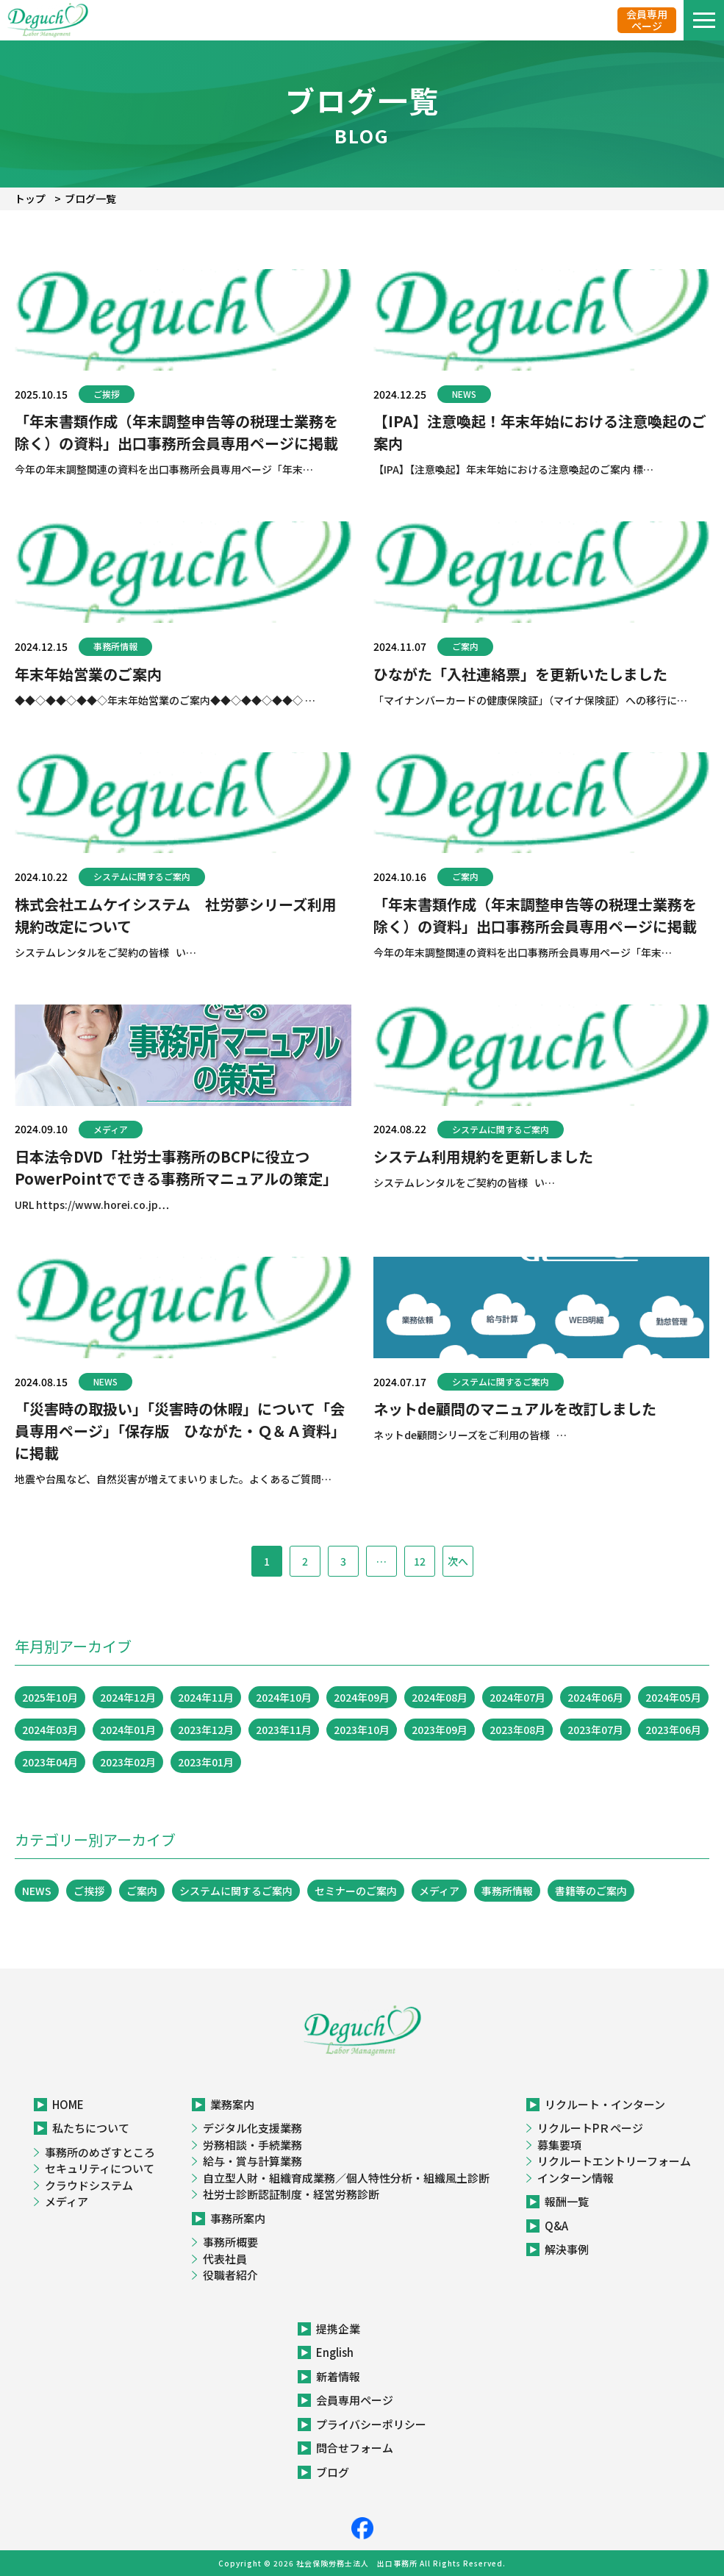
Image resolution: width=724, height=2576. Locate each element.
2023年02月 (128, 1762)
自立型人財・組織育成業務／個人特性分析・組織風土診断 (346, 2178)
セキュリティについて (99, 2168)
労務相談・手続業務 (252, 2144)
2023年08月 (517, 1729)
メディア (110, 1129)
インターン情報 (575, 2178)
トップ (30, 198)
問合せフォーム (354, 2447)
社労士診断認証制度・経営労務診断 (291, 2194)
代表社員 (225, 2258)
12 (420, 1561)
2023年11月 (284, 1729)
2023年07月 (595, 1729)
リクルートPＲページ (590, 2128)
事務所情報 (115, 646)
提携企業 (338, 2328)
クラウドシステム (89, 2185)
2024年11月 (206, 1697)
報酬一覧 (567, 2201)
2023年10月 (362, 1729)
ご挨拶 (106, 394)
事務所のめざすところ (100, 2152)
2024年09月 (362, 1697)
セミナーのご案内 (356, 1890)
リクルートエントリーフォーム (614, 2161)
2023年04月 (50, 1762)
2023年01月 (206, 1762)
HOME (68, 2104)
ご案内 (465, 646)
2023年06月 (673, 1729)
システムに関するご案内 (141, 876)
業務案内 (232, 2104)
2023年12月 (206, 1729)
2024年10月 (284, 1697)
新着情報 (338, 2376)
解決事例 (567, 2249)
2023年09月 (439, 1729)
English (335, 2352)
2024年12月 (128, 1697)
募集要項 (559, 2144)
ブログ (332, 2472)
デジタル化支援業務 (252, 2128)
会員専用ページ (646, 20)
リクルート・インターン (605, 2104)
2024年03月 (50, 1729)
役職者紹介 (230, 2275)
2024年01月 (128, 1729)
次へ (458, 1561)
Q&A (556, 2225)
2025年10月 (50, 1697)
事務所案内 (237, 2218)
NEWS (464, 394)
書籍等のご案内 (591, 1890)
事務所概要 (230, 2241)
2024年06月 (595, 1697)
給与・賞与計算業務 (252, 2161)
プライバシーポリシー (371, 2424)
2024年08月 (439, 1697)
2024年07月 (517, 1697)
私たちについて (90, 2128)
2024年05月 (673, 1697)
